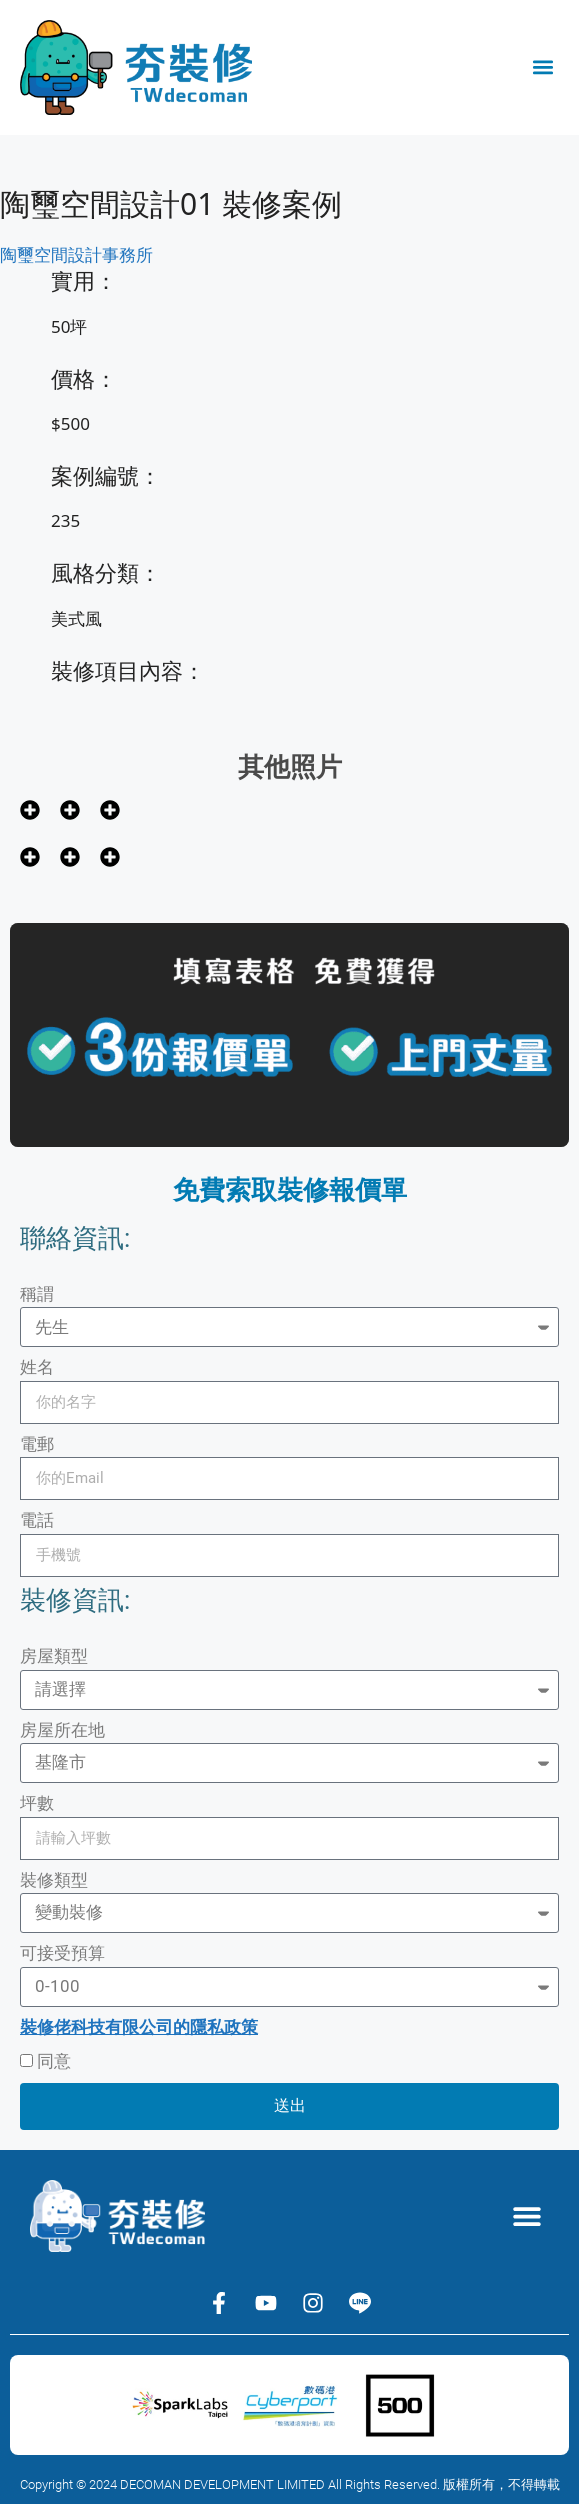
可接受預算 (62, 1953)
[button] (542, 67)
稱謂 (37, 1294)
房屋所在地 (62, 1730)
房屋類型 (54, 1656)
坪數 (37, 1803)
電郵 (37, 1444)
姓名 (37, 1367)
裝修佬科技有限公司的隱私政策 (139, 2027)
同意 (54, 2061)
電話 (37, 1520)
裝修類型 (54, 1880)
